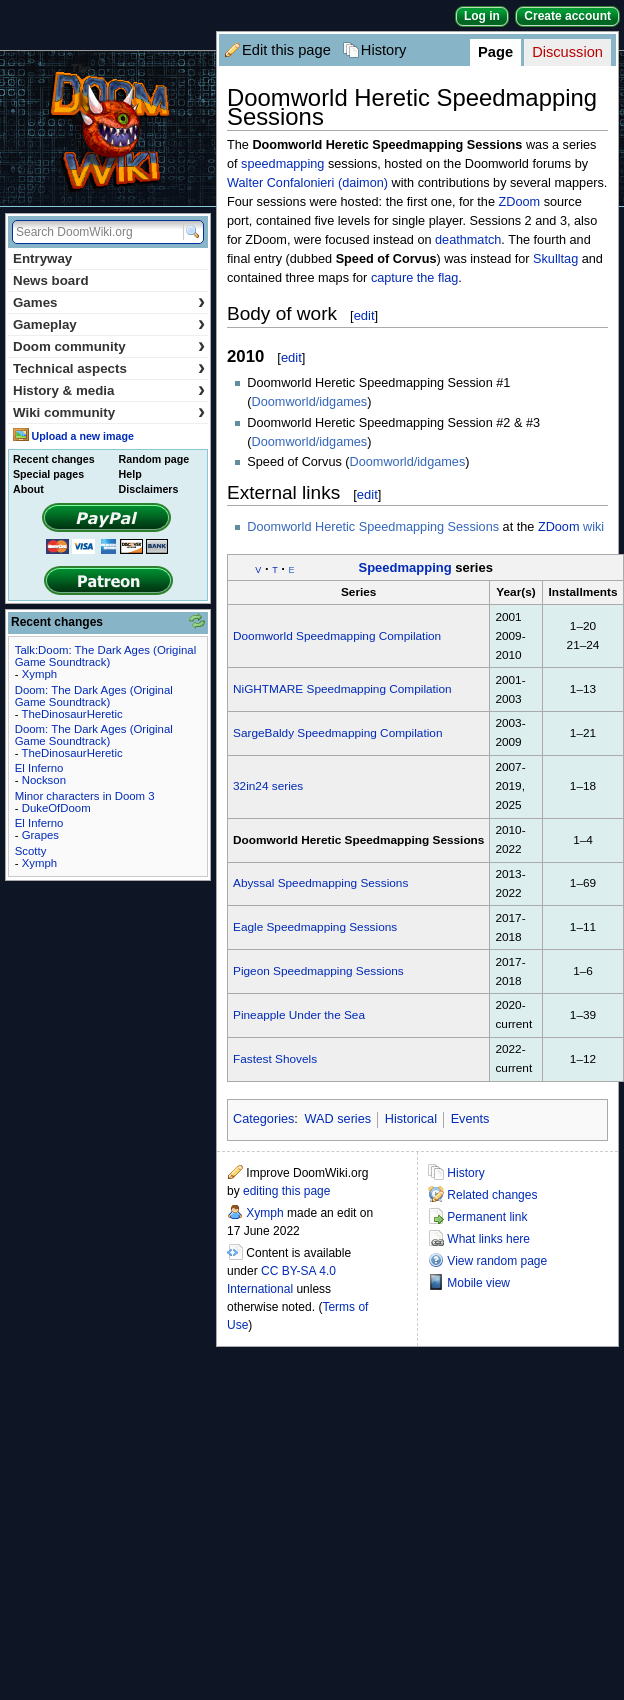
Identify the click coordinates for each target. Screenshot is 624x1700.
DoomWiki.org (108, 128)
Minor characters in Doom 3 (85, 796)
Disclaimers (149, 489)
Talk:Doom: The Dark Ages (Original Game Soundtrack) (105, 656)
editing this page (286, 1191)
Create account (567, 16)
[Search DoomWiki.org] (95, 232)
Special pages (48, 474)
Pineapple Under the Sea (299, 1015)
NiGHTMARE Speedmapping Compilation (342, 689)
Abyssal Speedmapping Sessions (320, 883)
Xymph (264, 1213)
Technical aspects (109, 368)
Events (470, 1119)
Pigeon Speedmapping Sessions (318, 971)
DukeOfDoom (56, 808)
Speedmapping (404, 567)
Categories (263, 1119)
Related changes (492, 1195)
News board (51, 280)
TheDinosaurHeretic (71, 714)
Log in (482, 16)
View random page (497, 1261)
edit (364, 315)
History (384, 50)
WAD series (338, 1119)
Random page (154, 459)
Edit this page (286, 50)
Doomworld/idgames (310, 402)
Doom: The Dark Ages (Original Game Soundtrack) (94, 696)
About (28, 489)
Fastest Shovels (275, 1059)
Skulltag (555, 259)
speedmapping (282, 164)
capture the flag (414, 278)
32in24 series (268, 786)
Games (109, 302)
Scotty (31, 851)
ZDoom (520, 202)
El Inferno (39, 768)
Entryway (42, 258)
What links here (488, 1239)
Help (130, 474)
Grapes (40, 835)
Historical (411, 1119)
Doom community (109, 346)
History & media (109, 390)
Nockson (44, 780)
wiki (593, 527)
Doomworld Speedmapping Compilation (337, 636)
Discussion (567, 52)
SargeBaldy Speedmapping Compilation (337, 733)
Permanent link (487, 1217)
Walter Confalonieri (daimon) (307, 183)
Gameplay (109, 324)
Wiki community (109, 412)
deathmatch (468, 240)
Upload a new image (82, 436)
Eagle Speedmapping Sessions (315, 927)
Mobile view (478, 1283)
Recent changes (54, 459)
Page (495, 52)
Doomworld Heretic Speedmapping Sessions (373, 527)
